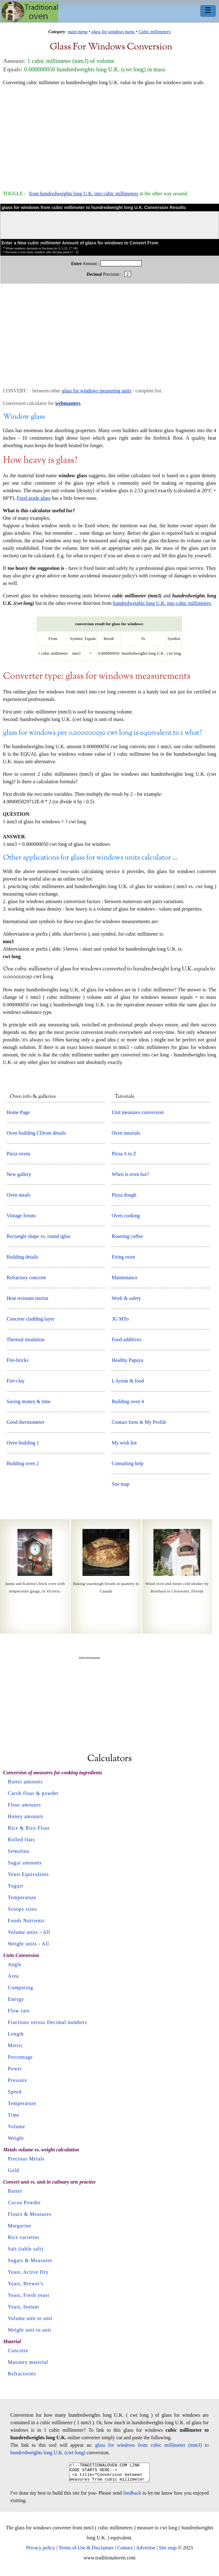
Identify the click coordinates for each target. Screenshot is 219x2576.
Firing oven (123, 1257)
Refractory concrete (26, 1277)
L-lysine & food (128, 1380)
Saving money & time (29, 1401)
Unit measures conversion (137, 1112)
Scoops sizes (22, 1909)
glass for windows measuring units (96, 390)
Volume (16, 2126)
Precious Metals (26, 2158)
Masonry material (28, 2362)
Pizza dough (124, 1195)
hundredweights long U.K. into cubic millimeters (162, 603)
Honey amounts (25, 1816)
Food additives (126, 1339)
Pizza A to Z (124, 1153)
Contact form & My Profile (139, 1422)
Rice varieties (24, 2237)
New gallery (19, 1174)
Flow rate (19, 2010)
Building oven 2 (23, 1463)
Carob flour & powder (33, 1793)
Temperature (22, 1897)
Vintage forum (21, 1215)
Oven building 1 (23, 1442)
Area (13, 1976)
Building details (22, 1257)
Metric (15, 2045)
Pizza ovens (18, 1153)
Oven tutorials (126, 1133)
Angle (15, 1964)
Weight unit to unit (29, 2330)
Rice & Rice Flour (29, 1828)
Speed (15, 2091)
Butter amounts (25, 1781)
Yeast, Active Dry (28, 2272)
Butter (15, 2191)
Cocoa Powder (24, 2202)
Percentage (20, 2057)
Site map (120, 1484)
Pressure (17, 2080)
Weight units (22, 1943)
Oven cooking (126, 1215)
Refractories (22, 2373)
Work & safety (126, 1298)
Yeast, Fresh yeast (28, 2295)
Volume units (23, 1932)
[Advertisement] (109, 135)
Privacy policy (40, 2551)
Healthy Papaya (127, 1360)
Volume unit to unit (30, 2318)
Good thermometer (25, 1422)
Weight (16, 2138)
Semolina (18, 1851)
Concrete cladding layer (30, 1318)
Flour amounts (24, 1804)
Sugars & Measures (30, 2260)
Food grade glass (34, 498)
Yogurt (15, 1886)
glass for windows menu (113, 31)
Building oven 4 (128, 1401)
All (46, 1932)
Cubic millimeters (154, 31)
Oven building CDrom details (36, 1133)
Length (16, 2034)
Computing (20, 1987)
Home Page (18, 1112)
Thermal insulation (25, 1339)
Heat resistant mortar (27, 1298)
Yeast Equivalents (28, 1874)
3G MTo (120, 1318)
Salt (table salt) (25, 2248)
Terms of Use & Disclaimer (86, 2551)
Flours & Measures (30, 2214)
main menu (78, 31)
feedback (132, 2496)
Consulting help (127, 1463)
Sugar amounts (25, 1862)
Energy (16, 1999)
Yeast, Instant (23, 2306)
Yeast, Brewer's (25, 2283)
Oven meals (18, 1195)
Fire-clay (16, 1380)
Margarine (19, 2225)
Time (13, 2115)
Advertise (145, 2551)
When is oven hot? (130, 1174)
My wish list (124, 1442)
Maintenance (124, 1277)
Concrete (18, 2350)
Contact (125, 2551)
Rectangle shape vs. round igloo (39, 1236)
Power (15, 2068)
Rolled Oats (21, 1839)
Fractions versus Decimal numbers (47, 2022)
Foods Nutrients (26, 1920)
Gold (13, 2170)
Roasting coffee (127, 1236)
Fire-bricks (17, 1360)
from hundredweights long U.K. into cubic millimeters (83, 193)
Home (30, 11)
